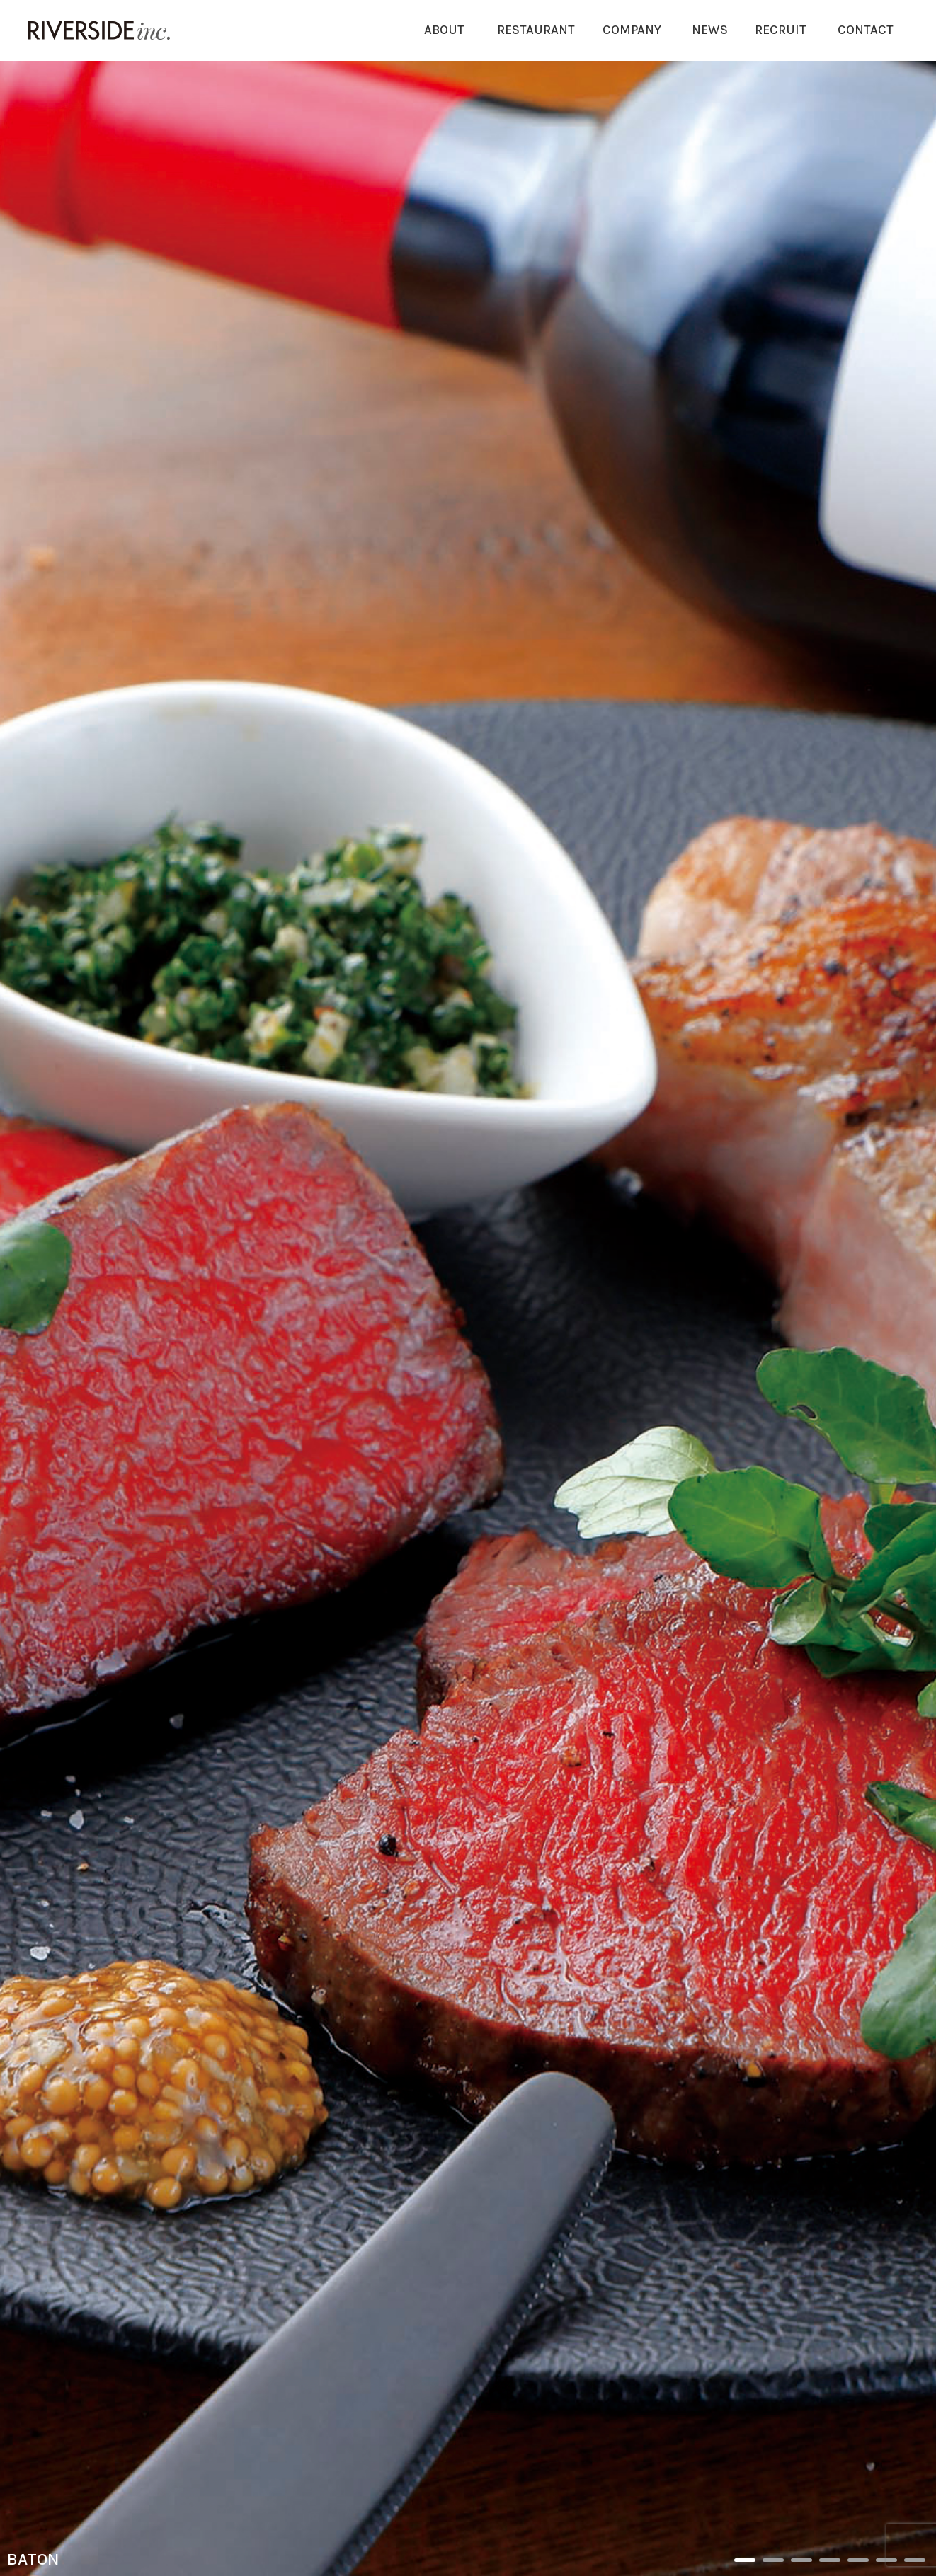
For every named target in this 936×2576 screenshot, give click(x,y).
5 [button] (858, 2560)
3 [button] (801, 2560)
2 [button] (773, 2560)
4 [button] (829, 2560)
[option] (468, 1318)
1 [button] (744, 2560)
